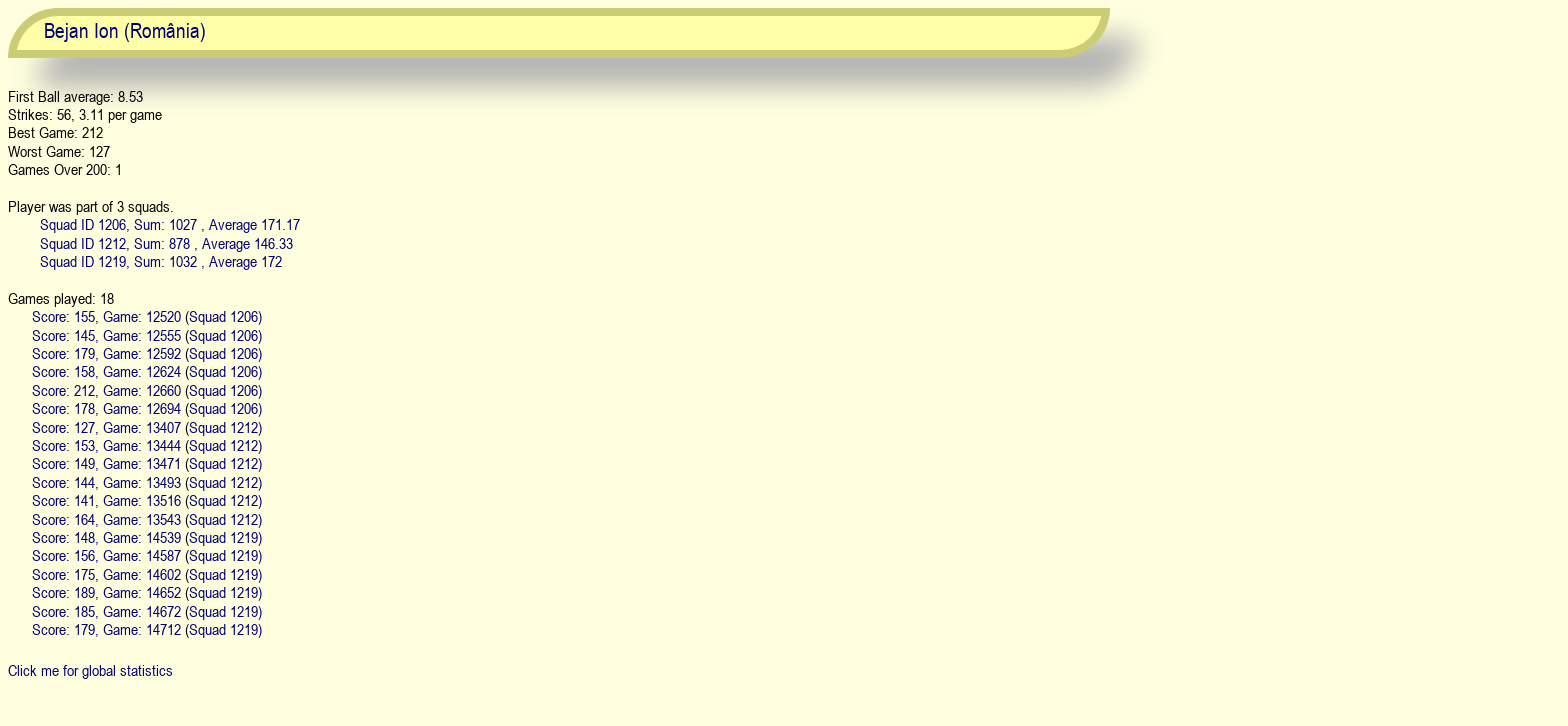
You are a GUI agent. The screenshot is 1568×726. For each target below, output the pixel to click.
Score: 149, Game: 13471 (106, 463)
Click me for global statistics (90, 670)
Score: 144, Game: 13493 (106, 482)
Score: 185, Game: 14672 (106, 611)
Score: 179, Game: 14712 (106, 629)
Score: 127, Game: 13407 (106, 427)
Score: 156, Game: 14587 (106, 555)
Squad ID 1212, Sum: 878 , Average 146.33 (166, 243)
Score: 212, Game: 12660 (106, 390)
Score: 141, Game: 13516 (106, 500)
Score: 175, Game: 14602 (106, 574)
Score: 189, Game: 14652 (106, 592)
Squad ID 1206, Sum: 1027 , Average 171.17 (170, 224)
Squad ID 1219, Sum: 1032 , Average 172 (161, 261)
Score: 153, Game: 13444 (106, 445)
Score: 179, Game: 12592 (106, 353)
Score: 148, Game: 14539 (106, 537)
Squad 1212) (225, 427)
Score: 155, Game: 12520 (106, 316)
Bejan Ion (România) (125, 30)
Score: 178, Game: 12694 (106, 408)
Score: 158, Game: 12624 (106, 371)
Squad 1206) (225, 316)
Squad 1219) (225, 537)
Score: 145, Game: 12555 (106, 335)
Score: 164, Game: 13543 (106, 519)
